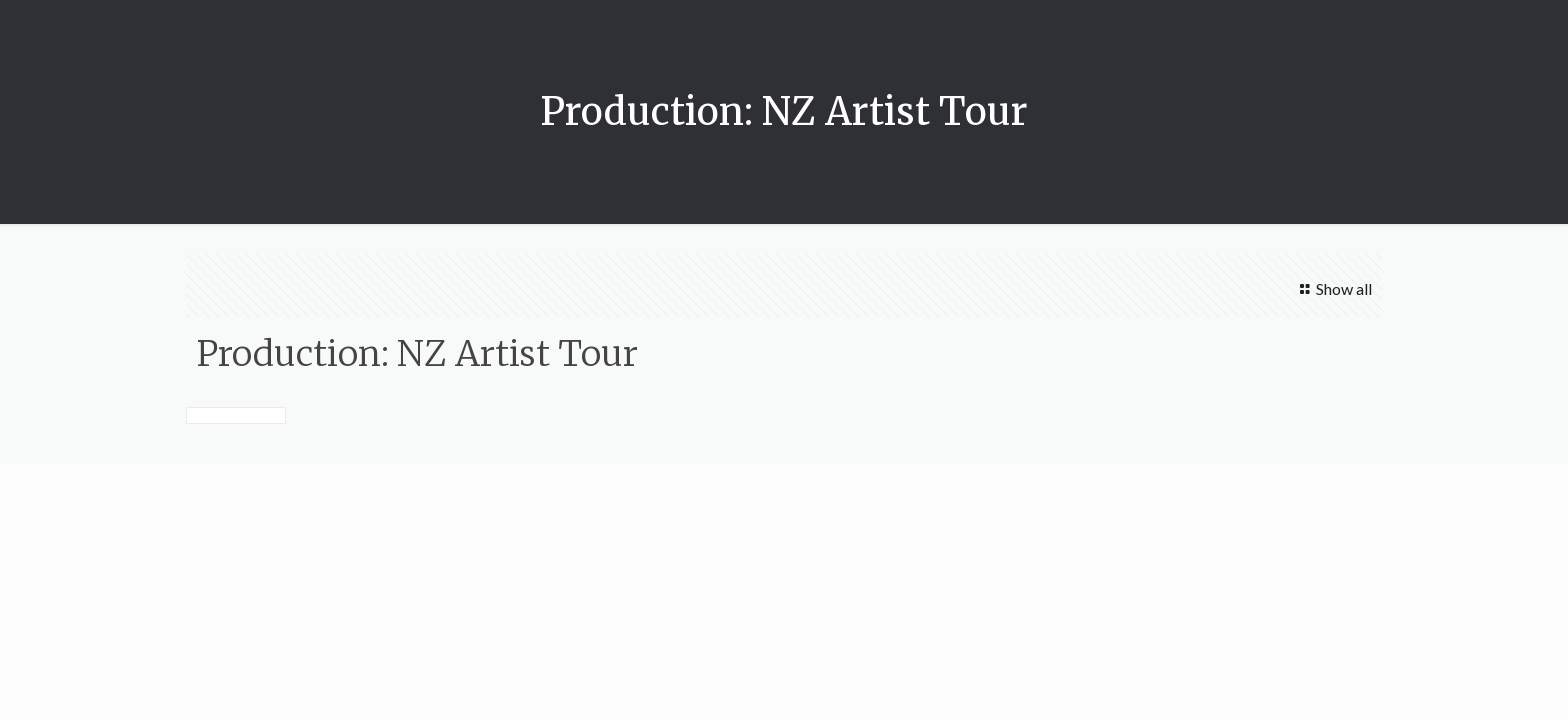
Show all (1332, 288)
